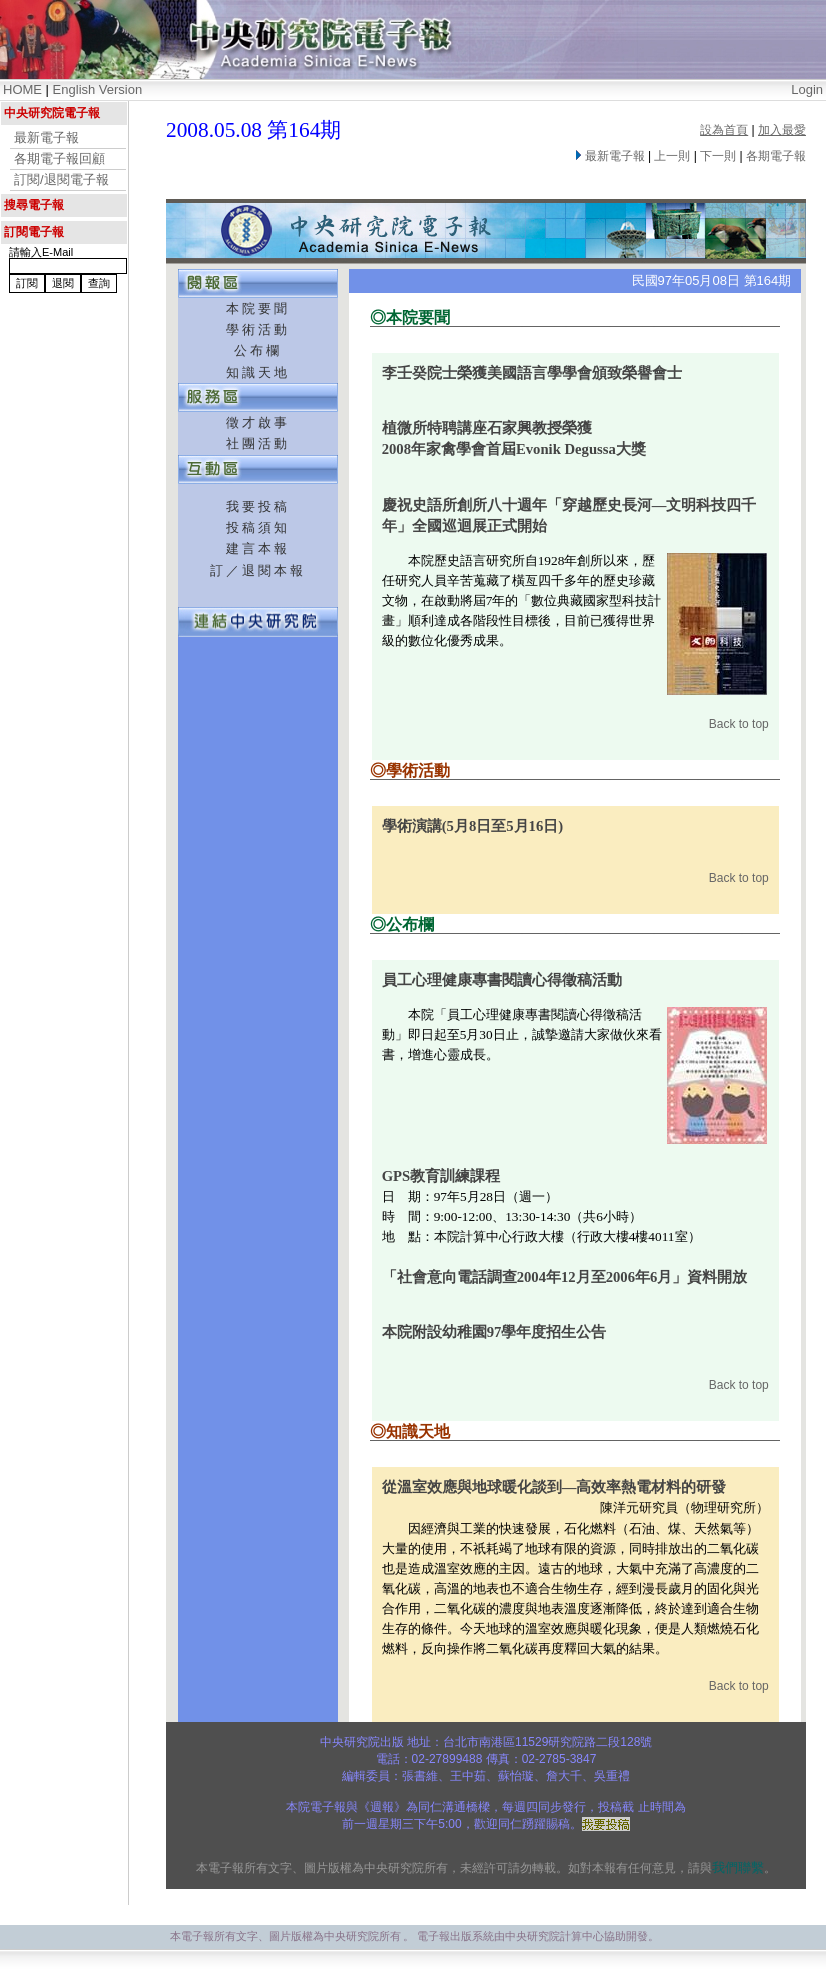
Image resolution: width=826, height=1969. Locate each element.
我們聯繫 (738, 1867)
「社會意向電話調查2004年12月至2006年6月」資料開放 (565, 1277)
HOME (22, 89)
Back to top (739, 724)
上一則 (672, 156)
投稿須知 (258, 527)
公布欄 (258, 350)
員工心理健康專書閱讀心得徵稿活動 (502, 980)
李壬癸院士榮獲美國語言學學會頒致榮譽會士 (532, 373)
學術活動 (258, 329)
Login (807, 89)
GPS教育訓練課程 (441, 1176)
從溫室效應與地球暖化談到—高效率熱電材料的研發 (554, 1487)
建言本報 (258, 548)
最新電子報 (46, 137)
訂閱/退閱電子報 (61, 179)
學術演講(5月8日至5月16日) (472, 826)
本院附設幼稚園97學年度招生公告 (494, 1332)
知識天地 (258, 372)
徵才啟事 (258, 422)
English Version (98, 89)
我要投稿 (258, 506)
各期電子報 (776, 156)
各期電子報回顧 (59, 158)
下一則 (718, 156)
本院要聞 (258, 308)
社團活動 (258, 443)
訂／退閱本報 (258, 570)
